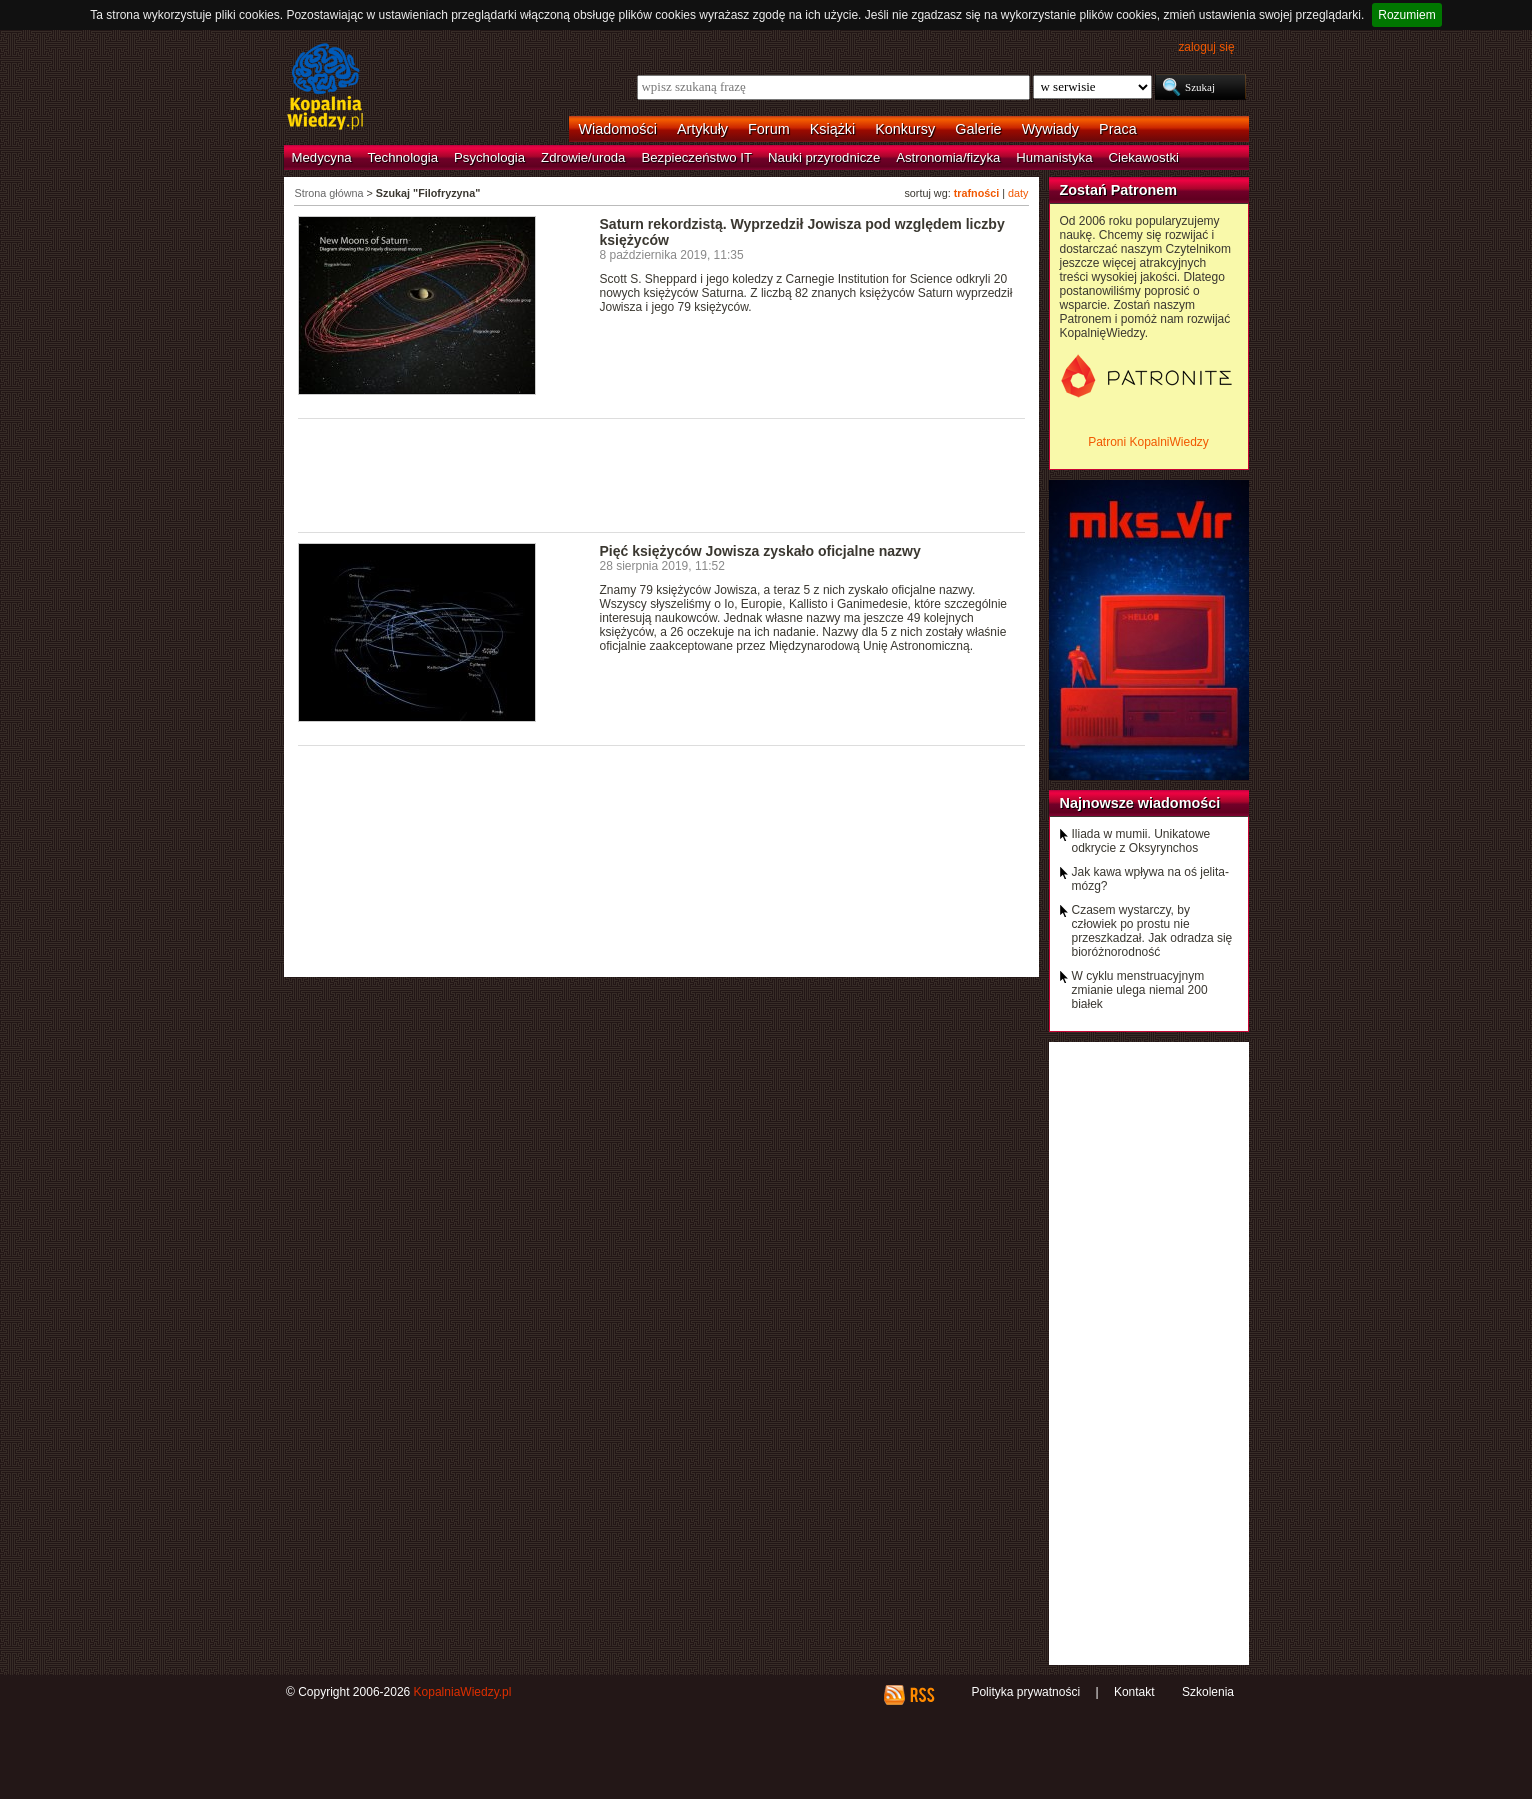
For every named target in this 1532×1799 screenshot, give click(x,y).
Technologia (403, 157)
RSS (921, 1695)
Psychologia (489, 157)
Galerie (978, 129)
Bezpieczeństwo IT (696, 157)
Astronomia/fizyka (948, 157)
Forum (769, 129)
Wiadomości (618, 129)
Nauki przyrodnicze (824, 157)
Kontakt (1134, 1692)
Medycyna (322, 157)
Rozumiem (1406, 15)
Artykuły (702, 129)
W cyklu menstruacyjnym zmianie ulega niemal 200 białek (1140, 990)
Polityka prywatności (1025, 1692)
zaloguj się (1206, 47)
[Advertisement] (662, 474)
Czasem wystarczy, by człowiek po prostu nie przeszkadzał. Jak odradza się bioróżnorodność (1152, 931)
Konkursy (905, 129)
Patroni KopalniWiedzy (1148, 442)
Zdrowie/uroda (583, 157)
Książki (833, 129)
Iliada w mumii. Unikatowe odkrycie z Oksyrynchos (1141, 841)
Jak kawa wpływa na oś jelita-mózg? (1150, 879)
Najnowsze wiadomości (1140, 803)
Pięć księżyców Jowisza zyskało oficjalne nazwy (760, 551)
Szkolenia (1208, 1692)
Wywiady (1050, 129)
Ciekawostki (1144, 157)
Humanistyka (1054, 157)
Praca (1118, 129)
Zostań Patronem (1119, 190)
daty (1018, 193)
